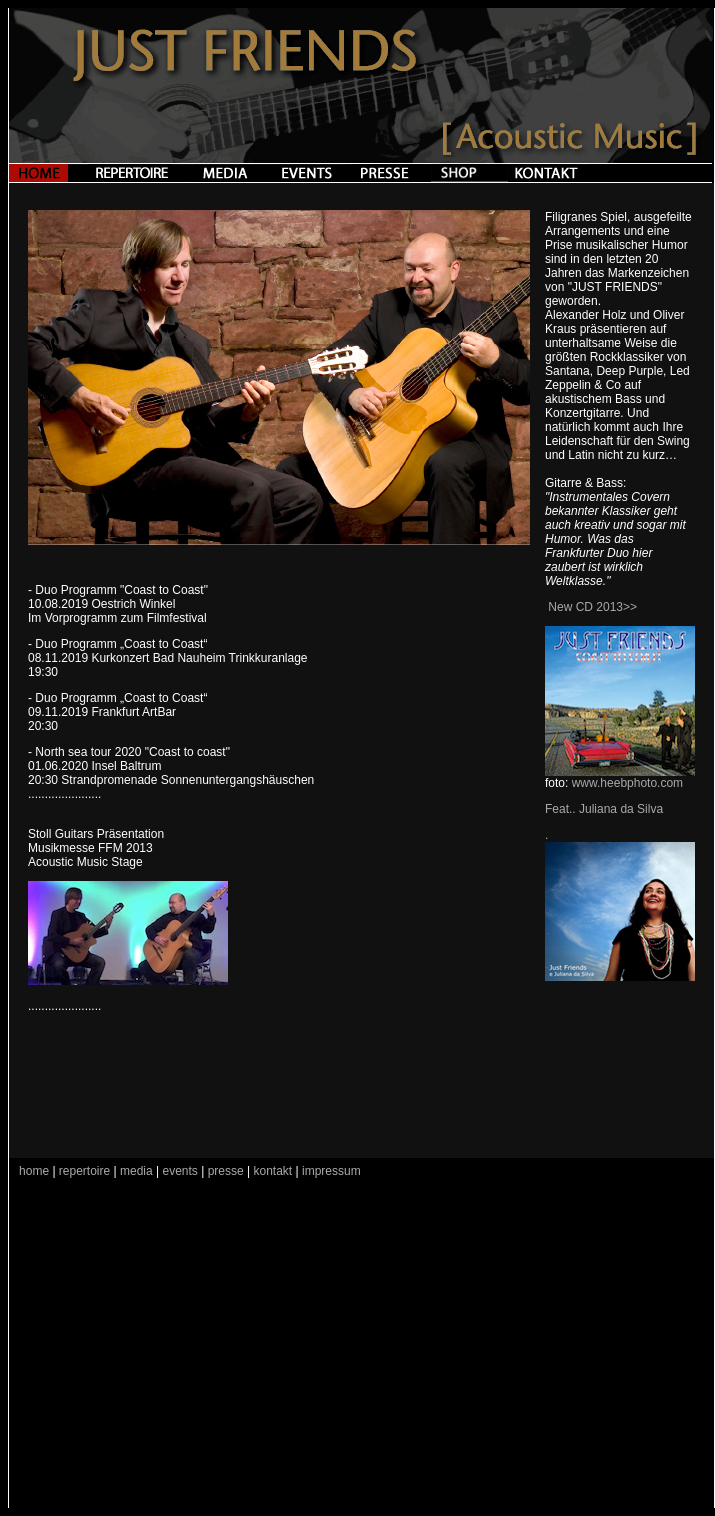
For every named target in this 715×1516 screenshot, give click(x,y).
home (34, 1171)
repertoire (83, 1171)
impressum (331, 1171)
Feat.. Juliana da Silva (604, 809)
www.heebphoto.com (627, 783)
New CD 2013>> (592, 607)
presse (226, 1171)
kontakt (274, 1171)
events (180, 1171)
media (136, 1171)
